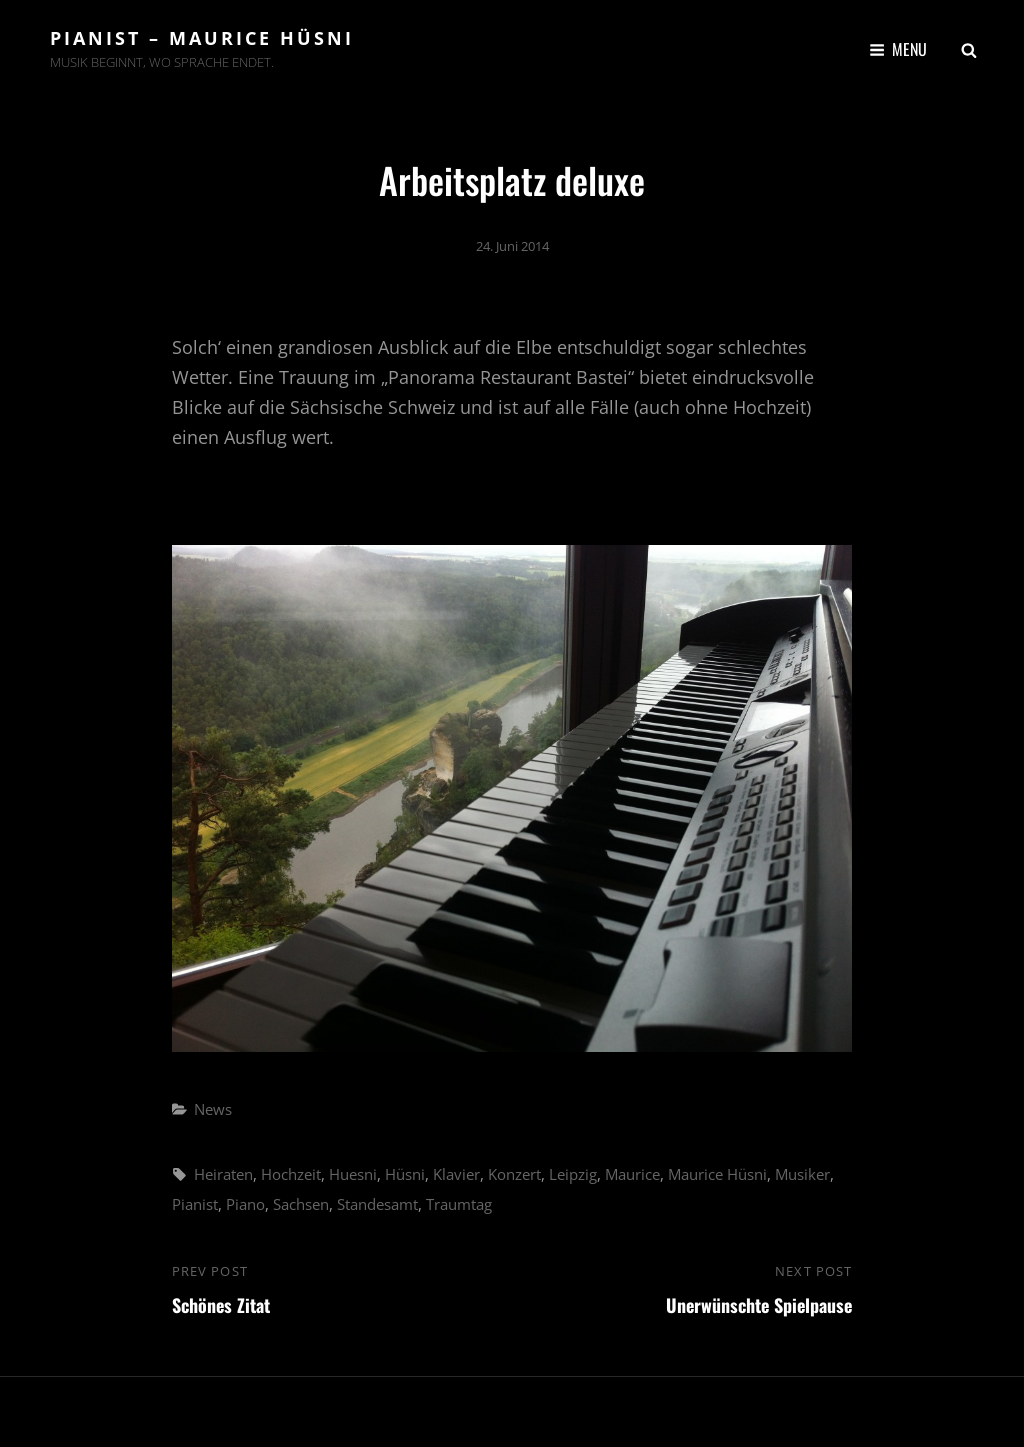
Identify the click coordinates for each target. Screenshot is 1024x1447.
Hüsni (405, 1174)
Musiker (802, 1174)
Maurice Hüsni (717, 1174)
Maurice (632, 1174)
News (213, 1109)
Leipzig (573, 1174)
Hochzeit (291, 1174)
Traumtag (459, 1204)
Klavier (456, 1174)
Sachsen (301, 1204)
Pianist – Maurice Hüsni (202, 38)
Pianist (195, 1204)
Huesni (353, 1174)
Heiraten (223, 1174)
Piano (245, 1204)
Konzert (514, 1174)
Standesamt (377, 1204)
